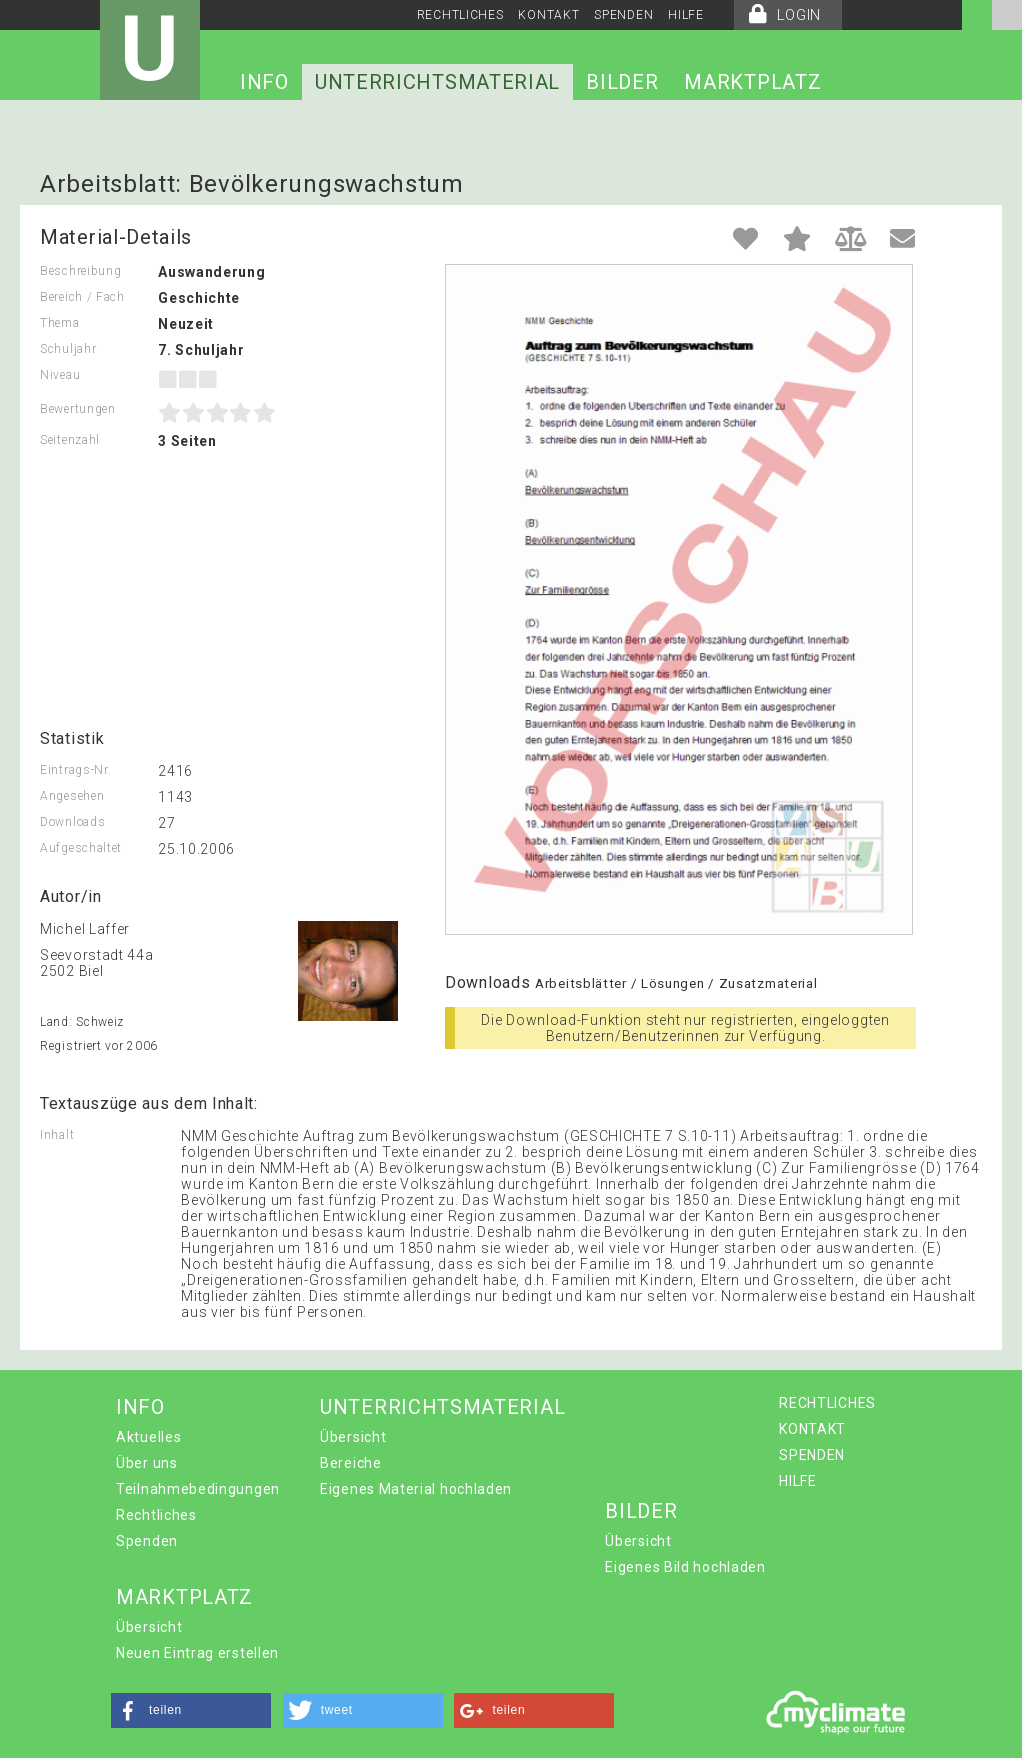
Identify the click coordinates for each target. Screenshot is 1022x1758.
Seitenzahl (70, 440)
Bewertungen (78, 409)
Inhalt (57, 1135)
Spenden (147, 1541)
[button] (191, 1710)
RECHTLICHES (460, 15)
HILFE (686, 15)
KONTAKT (548, 15)
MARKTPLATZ (752, 82)
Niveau (60, 375)
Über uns (147, 1463)
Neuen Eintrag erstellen (197, 1653)
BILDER (622, 82)
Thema (60, 323)
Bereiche (351, 1463)
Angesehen (72, 796)
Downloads (72, 822)
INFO (264, 82)
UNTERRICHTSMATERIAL (437, 82)
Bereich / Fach (82, 297)
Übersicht (353, 1437)
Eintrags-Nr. (75, 770)
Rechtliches (156, 1515)
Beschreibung (80, 271)
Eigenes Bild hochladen (685, 1567)
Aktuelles (148, 1437)
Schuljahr (68, 349)
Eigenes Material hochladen (416, 1489)
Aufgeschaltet (81, 848)
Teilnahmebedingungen (198, 1489)
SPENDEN (623, 15)
